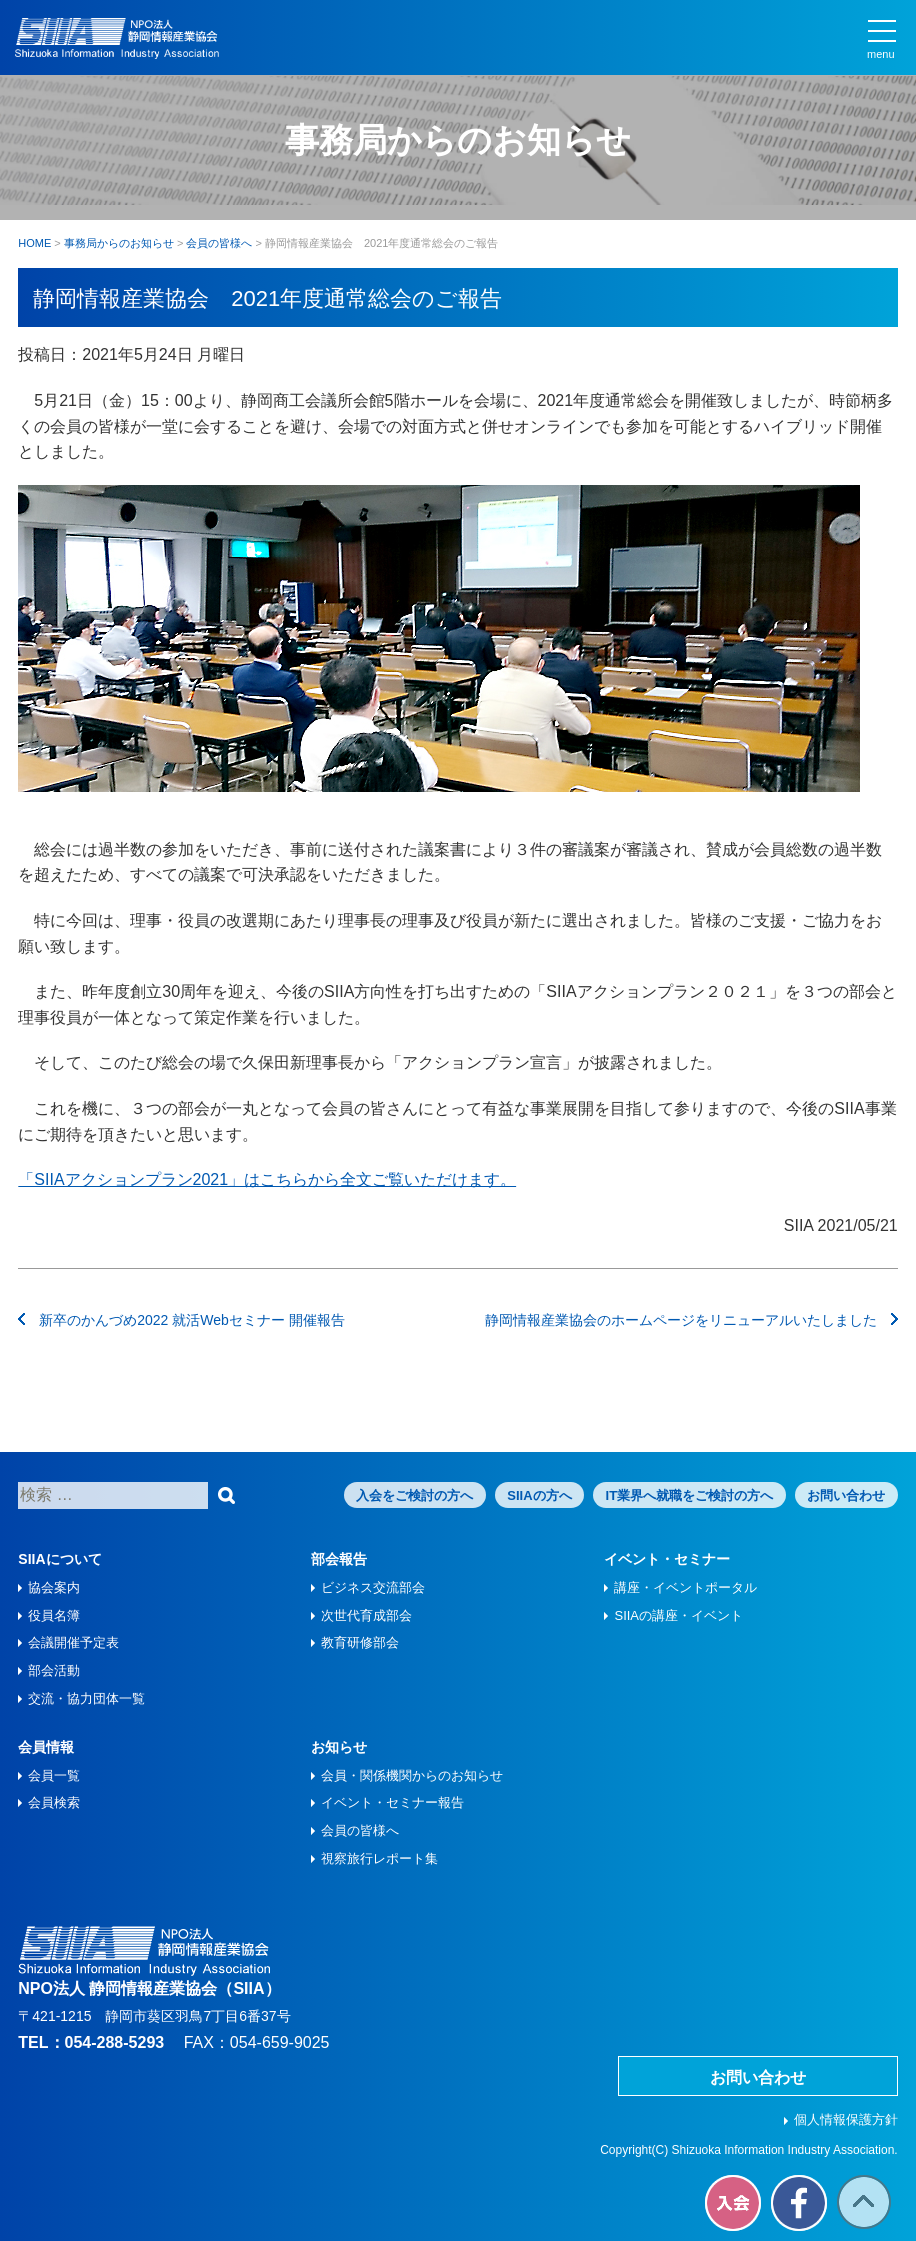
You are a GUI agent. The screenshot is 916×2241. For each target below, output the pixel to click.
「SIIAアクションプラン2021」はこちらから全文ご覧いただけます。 (267, 1179)
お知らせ (339, 1747)
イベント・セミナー (667, 1559)
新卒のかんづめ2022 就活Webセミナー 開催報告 (181, 1320)
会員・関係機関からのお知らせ (412, 1775)
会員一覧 (54, 1775)
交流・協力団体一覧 (86, 1698)
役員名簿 (54, 1615)
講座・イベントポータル (685, 1587)
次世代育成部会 (366, 1615)
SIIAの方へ (539, 1495)
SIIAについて (59, 1559)
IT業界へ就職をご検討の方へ (690, 1495)
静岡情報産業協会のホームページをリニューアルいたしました (691, 1320)
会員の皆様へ (360, 1830)
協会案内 (54, 1587)
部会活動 (54, 1670)
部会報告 (339, 1559)
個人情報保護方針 (846, 2119)
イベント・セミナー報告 (392, 1802)
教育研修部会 (360, 1642)
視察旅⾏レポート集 (379, 1858)
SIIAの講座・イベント (678, 1615)
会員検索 (54, 1802)
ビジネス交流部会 (373, 1587)
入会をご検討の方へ (414, 1495)
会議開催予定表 (73, 1642)
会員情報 (46, 1747)
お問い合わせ (846, 1495)
